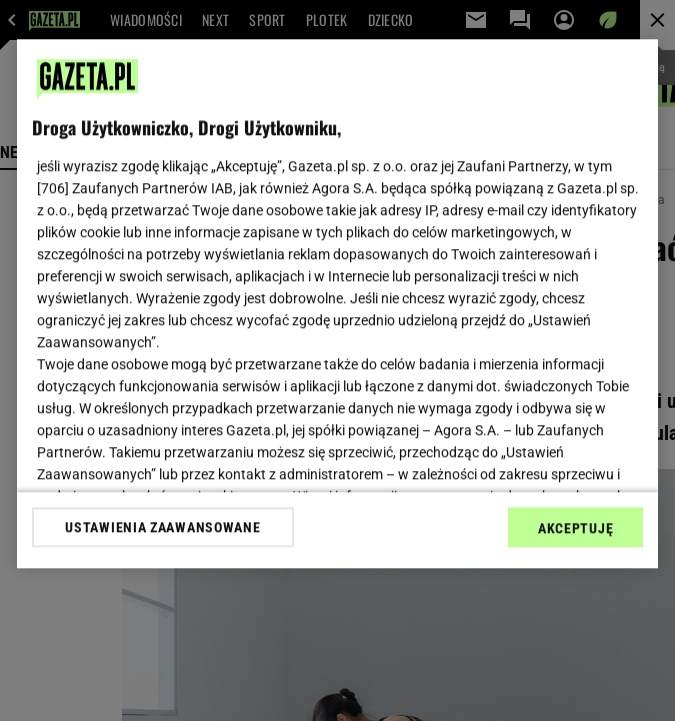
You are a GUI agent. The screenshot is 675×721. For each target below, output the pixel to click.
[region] (337, 303)
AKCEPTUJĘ (575, 528)
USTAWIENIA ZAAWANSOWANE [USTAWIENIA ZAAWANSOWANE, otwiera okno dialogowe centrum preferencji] (162, 527)
